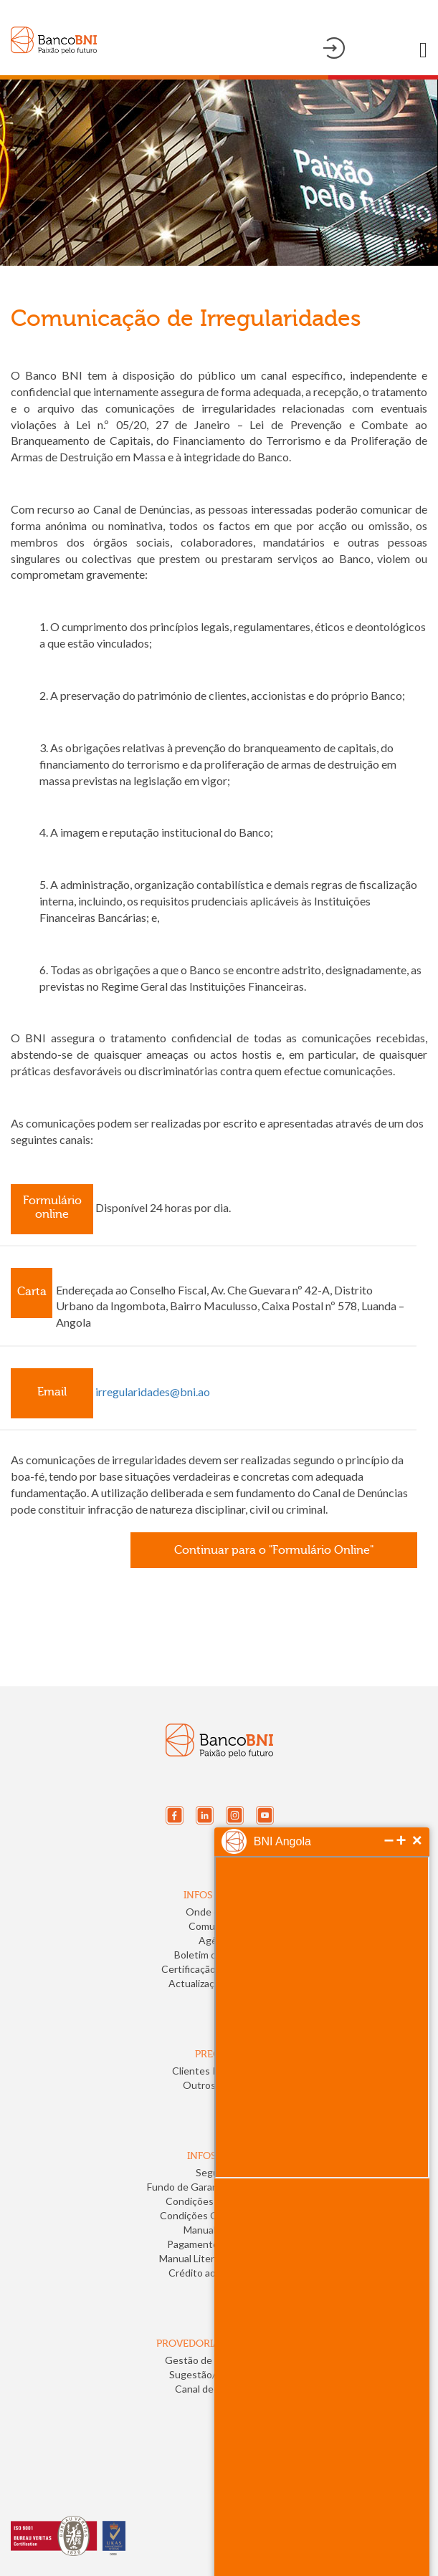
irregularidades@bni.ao (152, 1391)
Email (52, 1391)
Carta (32, 1291)
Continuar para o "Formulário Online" (273, 1550)
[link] (59, 2422)
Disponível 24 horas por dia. (163, 1207)
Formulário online (52, 1207)
